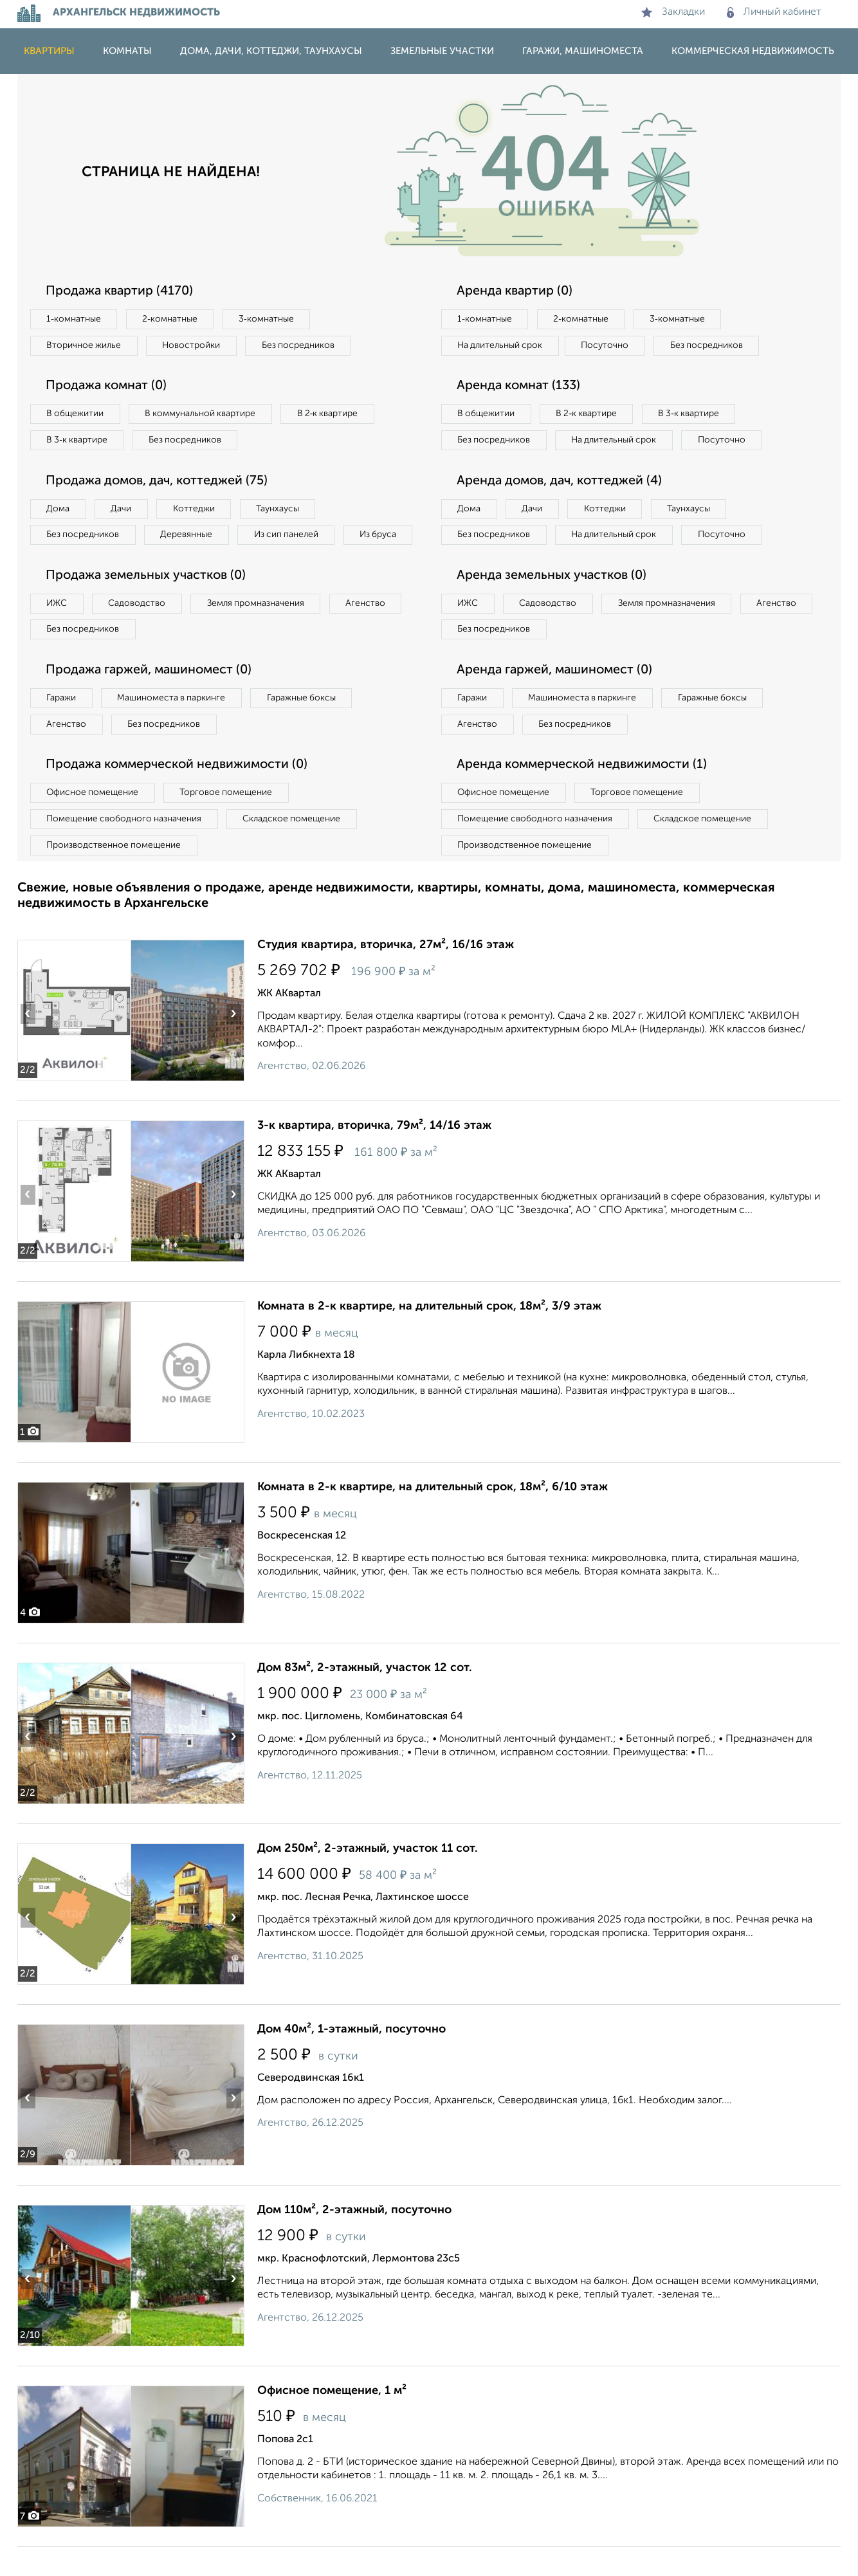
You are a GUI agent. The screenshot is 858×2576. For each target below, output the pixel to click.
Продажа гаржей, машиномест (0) (151, 698)
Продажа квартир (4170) (121, 291)
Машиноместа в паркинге (173, 726)
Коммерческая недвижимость (752, 51)
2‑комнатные (171, 319)
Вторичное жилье (84, 345)
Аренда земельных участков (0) (553, 603)
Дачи (123, 509)
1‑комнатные (74, 319)
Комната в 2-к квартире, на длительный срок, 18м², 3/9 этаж (429, 1335)
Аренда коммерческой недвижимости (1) (584, 793)
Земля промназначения (259, 630)
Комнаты (127, 51)
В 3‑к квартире (78, 440)
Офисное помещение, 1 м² (331, 2419)
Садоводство (139, 630)
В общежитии (76, 414)
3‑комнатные (269, 319)
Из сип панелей (290, 535)
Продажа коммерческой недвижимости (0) (180, 793)
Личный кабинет (774, 12)
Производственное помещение (114, 874)
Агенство (371, 630)
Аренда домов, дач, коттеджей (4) (561, 508)
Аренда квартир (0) (515, 291)
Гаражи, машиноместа (582, 51)
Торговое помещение (230, 821)
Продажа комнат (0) (108, 386)
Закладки (673, 12)
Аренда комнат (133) (520, 386)
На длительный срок (501, 345)
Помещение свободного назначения (125, 847)
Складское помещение (295, 847)
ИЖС (57, 630)
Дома (58, 509)
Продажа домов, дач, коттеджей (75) (159, 481)
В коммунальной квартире (203, 414)
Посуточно (608, 345)
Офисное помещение (93, 821)
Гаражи (62, 726)
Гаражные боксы (305, 726)
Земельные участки (442, 51)
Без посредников (301, 345)
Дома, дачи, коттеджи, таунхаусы (271, 51)
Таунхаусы (282, 509)
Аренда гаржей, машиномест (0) (557, 698)
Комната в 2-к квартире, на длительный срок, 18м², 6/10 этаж (432, 1516)
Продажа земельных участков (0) (148, 603)
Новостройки (194, 345)
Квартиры (49, 51)
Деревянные (189, 535)
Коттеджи (196, 509)
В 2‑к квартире (333, 414)
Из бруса (66, 562)
